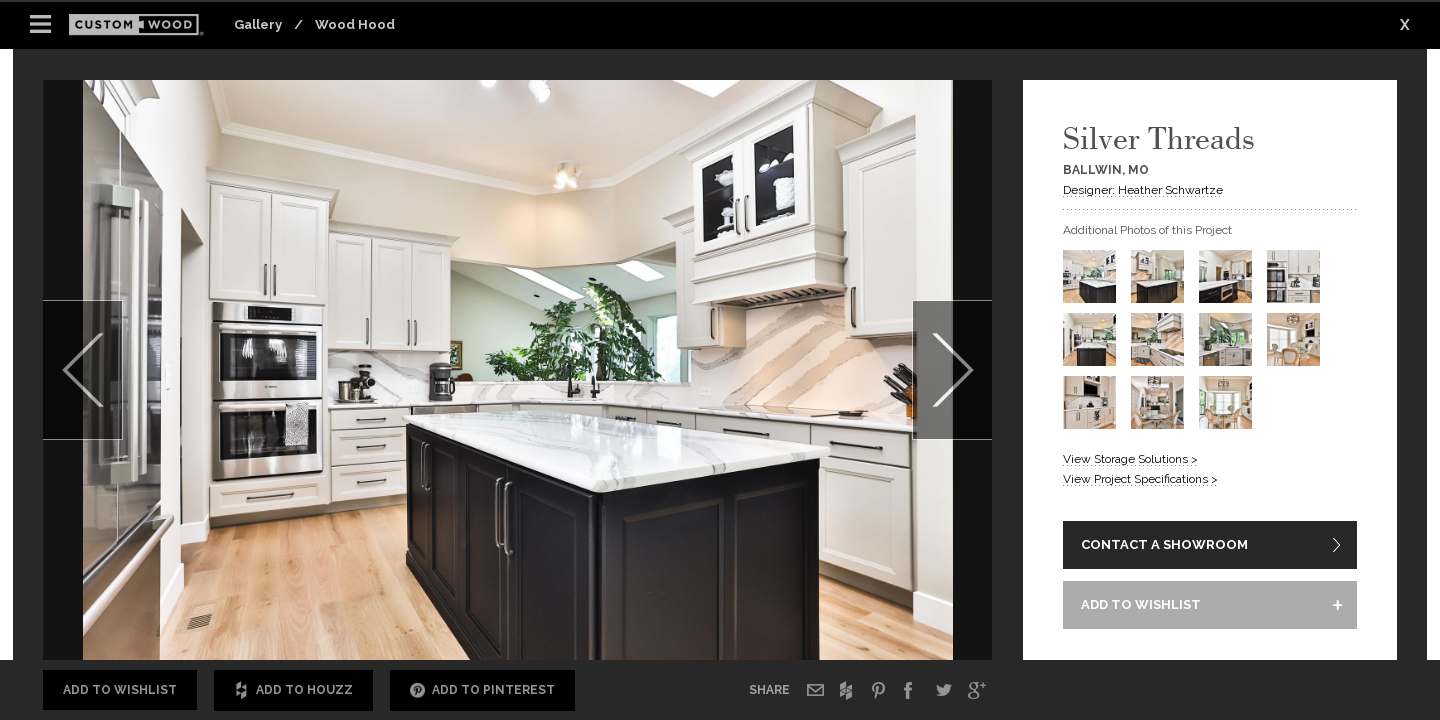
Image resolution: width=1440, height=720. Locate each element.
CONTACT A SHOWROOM (1164, 544)
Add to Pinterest (482, 690)
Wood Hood (355, 24)
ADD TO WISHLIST (1141, 604)
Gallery (258, 24)
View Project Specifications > (1140, 479)
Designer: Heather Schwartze (1143, 190)
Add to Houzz (293, 690)
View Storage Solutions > (1130, 459)
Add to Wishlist (120, 690)
